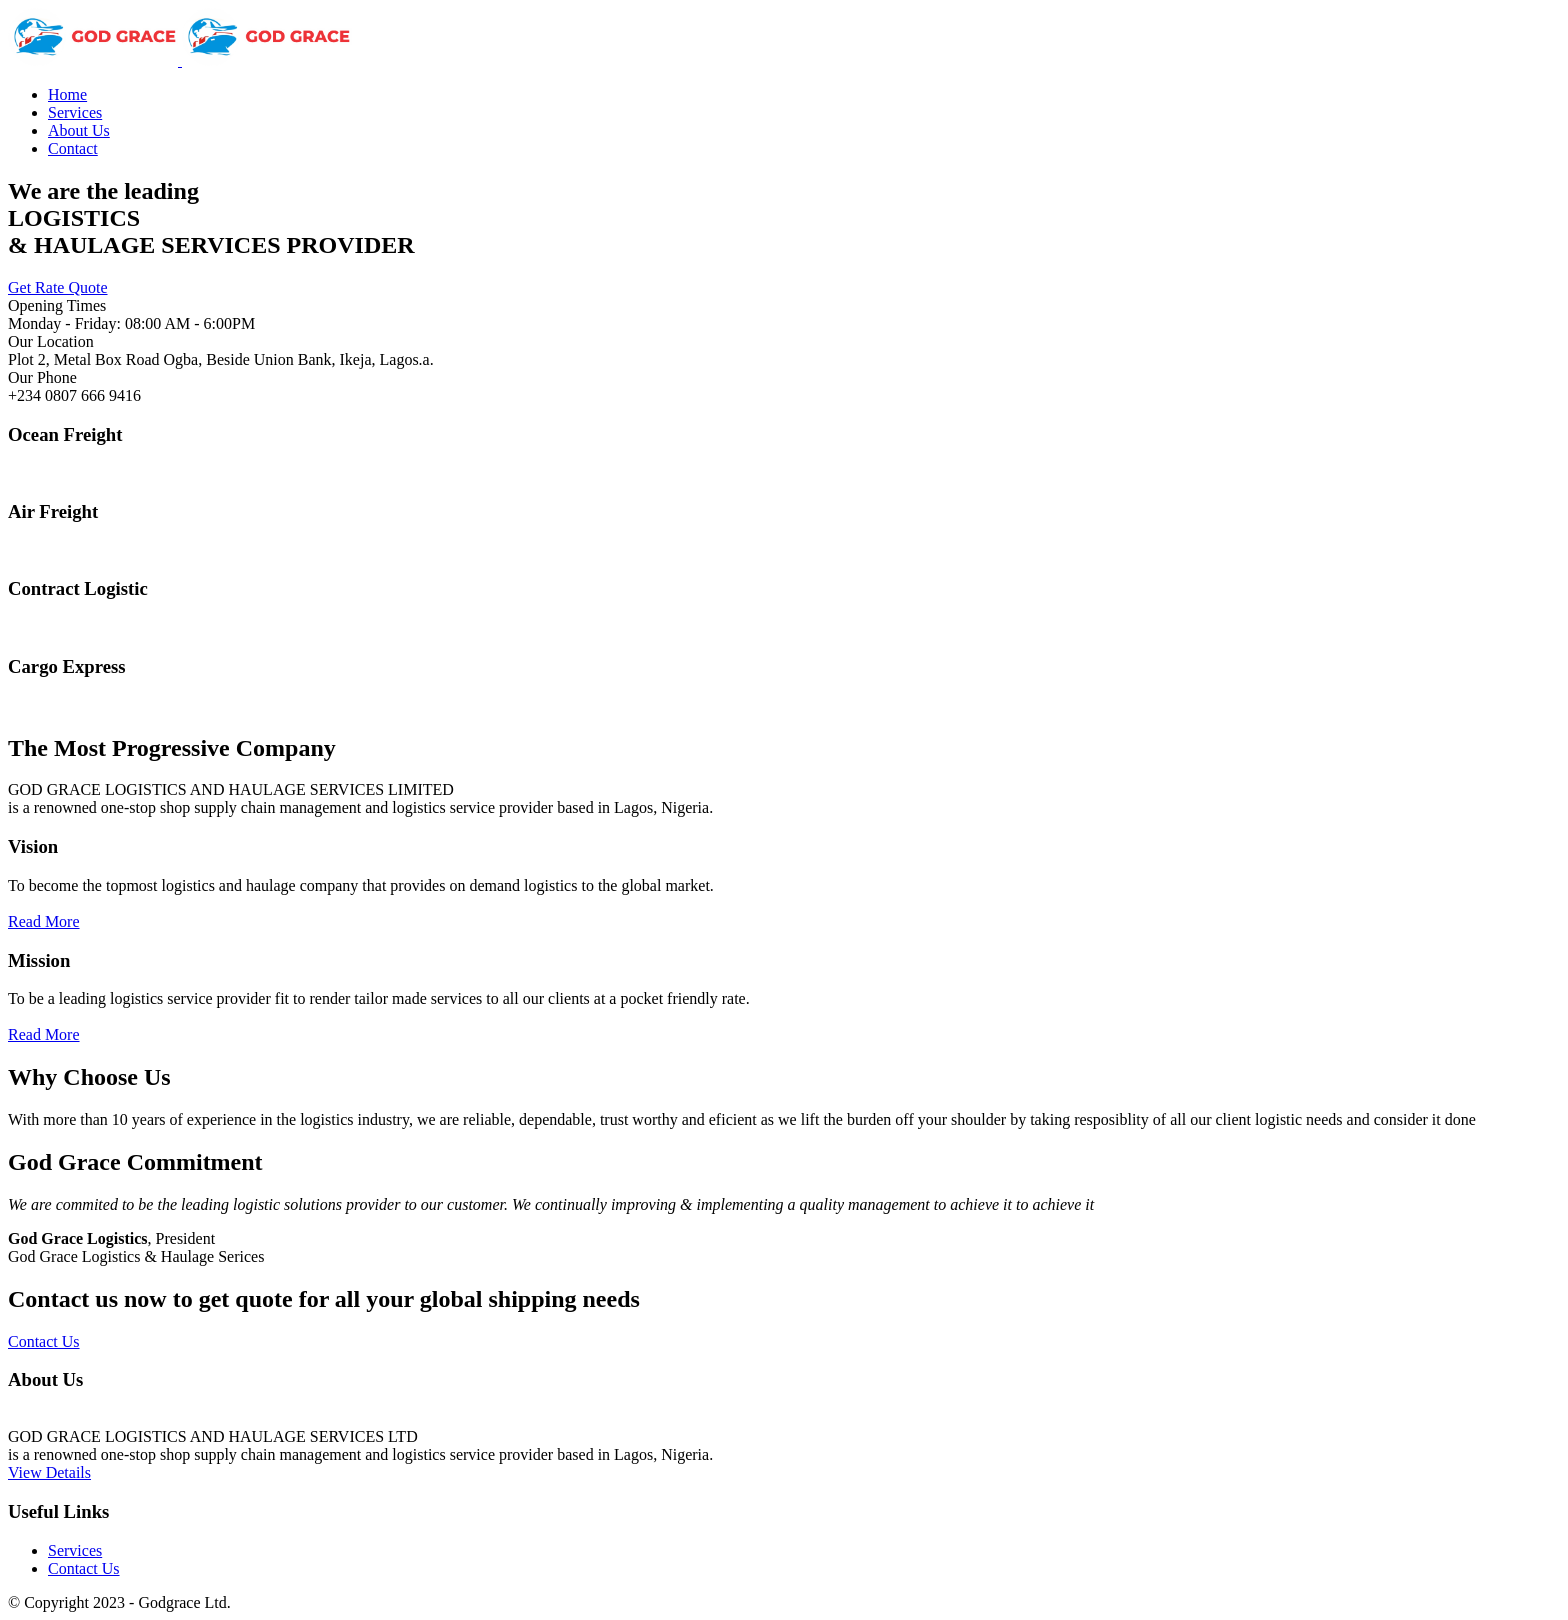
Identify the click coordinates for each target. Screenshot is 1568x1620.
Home (67, 94)
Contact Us (44, 1341)
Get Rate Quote (58, 287)
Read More (44, 921)
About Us (79, 130)
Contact (73, 148)
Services (75, 112)
